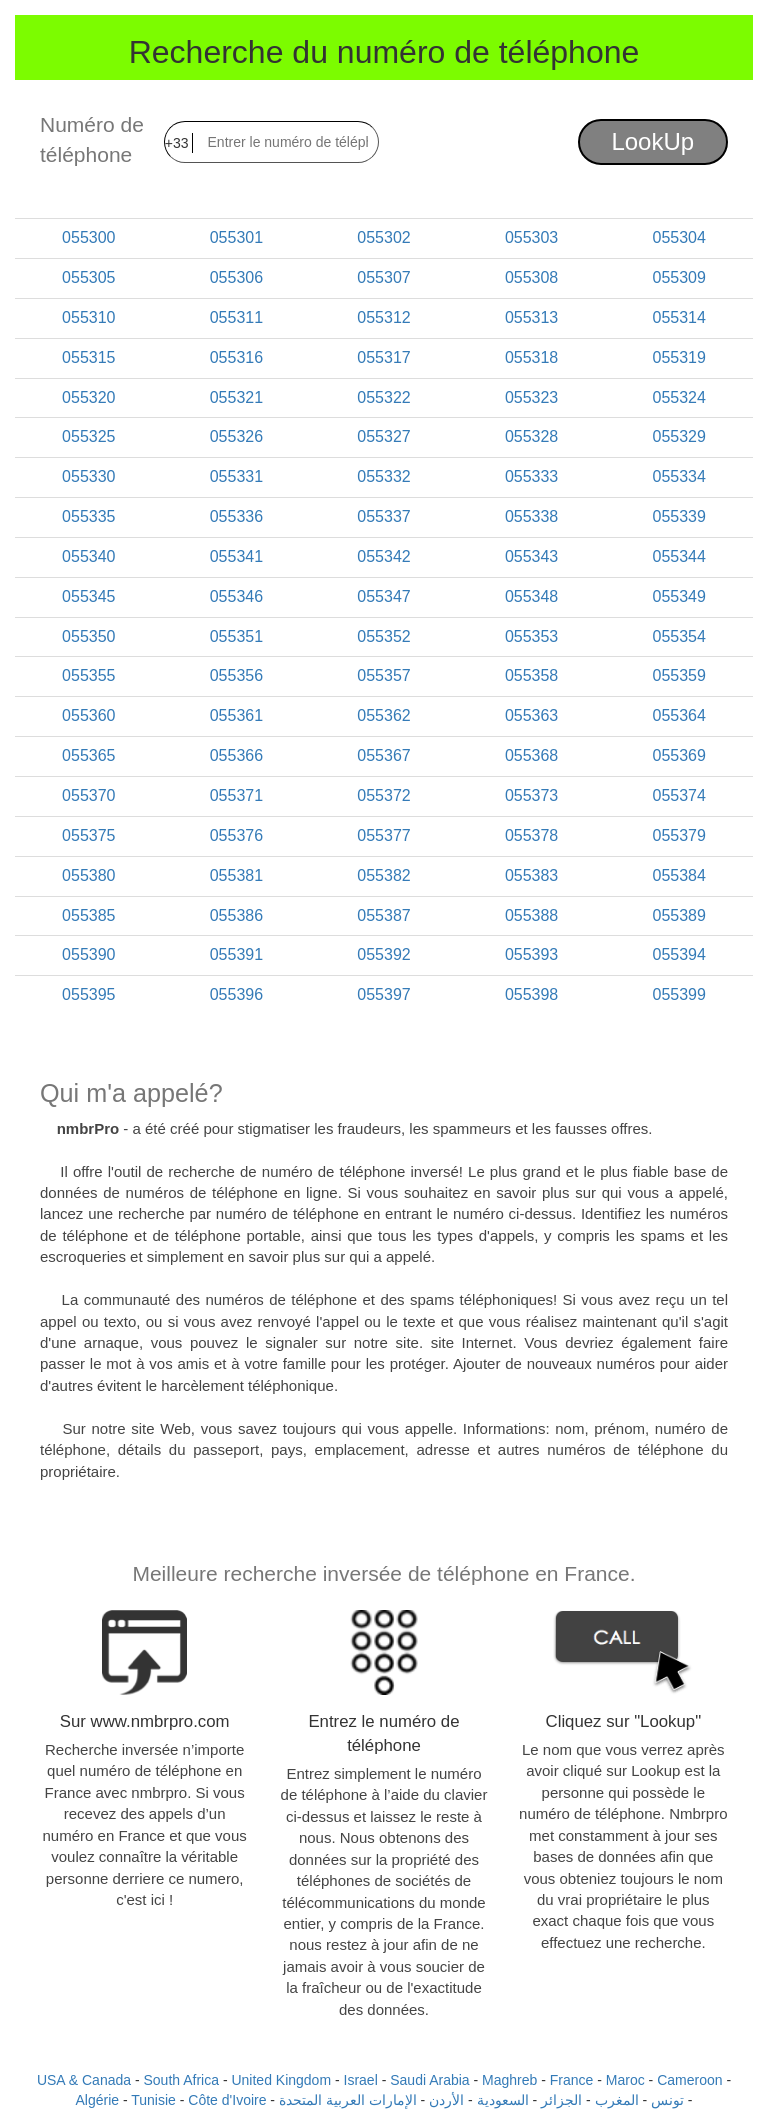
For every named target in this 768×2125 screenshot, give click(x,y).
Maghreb (509, 2080)
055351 (236, 636)
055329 (678, 436)
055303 (531, 237)
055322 (383, 397)
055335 (88, 516)
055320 (88, 397)
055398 (531, 994)
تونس (667, 2100)
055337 (383, 516)
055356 (236, 675)
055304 (678, 237)
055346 (236, 596)
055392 (383, 954)
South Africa (182, 2080)
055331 (236, 476)
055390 (88, 954)
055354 (678, 636)
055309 (678, 277)
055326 (236, 436)
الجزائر (561, 2100)
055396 (236, 994)
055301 (236, 237)
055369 (678, 755)
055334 (678, 476)
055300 (88, 237)
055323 (531, 397)
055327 (383, 436)
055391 (236, 954)
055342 (383, 556)
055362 (383, 715)
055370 (88, 795)
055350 (88, 636)
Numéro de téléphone (92, 139)
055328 (531, 436)
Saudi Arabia (429, 2080)
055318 (531, 357)
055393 (531, 954)
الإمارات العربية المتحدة (348, 2100)
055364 (678, 715)
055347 (383, 596)
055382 (383, 875)
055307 (383, 277)
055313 (531, 317)
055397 (383, 994)
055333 (531, 476)
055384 (678, 875)
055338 (531, 516)
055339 (678, 516)
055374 (678, 795)
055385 (88, 915)
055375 (88, 835)
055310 (88, 317)
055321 (236, 397)
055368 (531, 755)
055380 (88, 875)
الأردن (446, 2100)
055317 (383, 357)
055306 (236, 277)
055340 (88, 556)
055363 (531, 715)
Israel (361, 2080)
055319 (678, 357)
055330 (88, 476)
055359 (678, 675)
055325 (88, 436)
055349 (678, 596)
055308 (531, 277)
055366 (236, 755)
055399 (678, 994)
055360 (88, 715)
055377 (383, 835)
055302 (383, 237)
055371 (236, 795)
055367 (383, 755)
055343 (531, 556)
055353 (531, 636)
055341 (236, 556)
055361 (236, 715)
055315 (88, 357)
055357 (383, 675)
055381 (236, 875)
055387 (383, 915)
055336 (236, 516)
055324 (678, 397)
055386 (236, 915)
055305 (88, 277)
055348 (531, 596)
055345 (88, 596)
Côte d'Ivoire (227, 2100)
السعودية (503, 2100)
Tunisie (153, 2100)
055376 (236, 835)
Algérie (97, 2100)
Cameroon (689, 2080)
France (572, 2080)
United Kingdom (281, 2080)
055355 (88, 675)
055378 (531, 835)
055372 (383, 795)
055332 (383, 476)
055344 (678, 556)
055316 (236, 357)
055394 (678, 954)
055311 (236, 317)
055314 (678, 317)
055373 (531, 795)
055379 (678, 835)
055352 (383, 636)
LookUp (652, 141)
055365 (88, 755)
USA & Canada (84, 2080)
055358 (531, 675)
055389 (678, 915)
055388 (531, 915)
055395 (88, 994)
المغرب (617, 2100)
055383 (531, 875)
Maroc (625, 2080)
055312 (383, 317)
